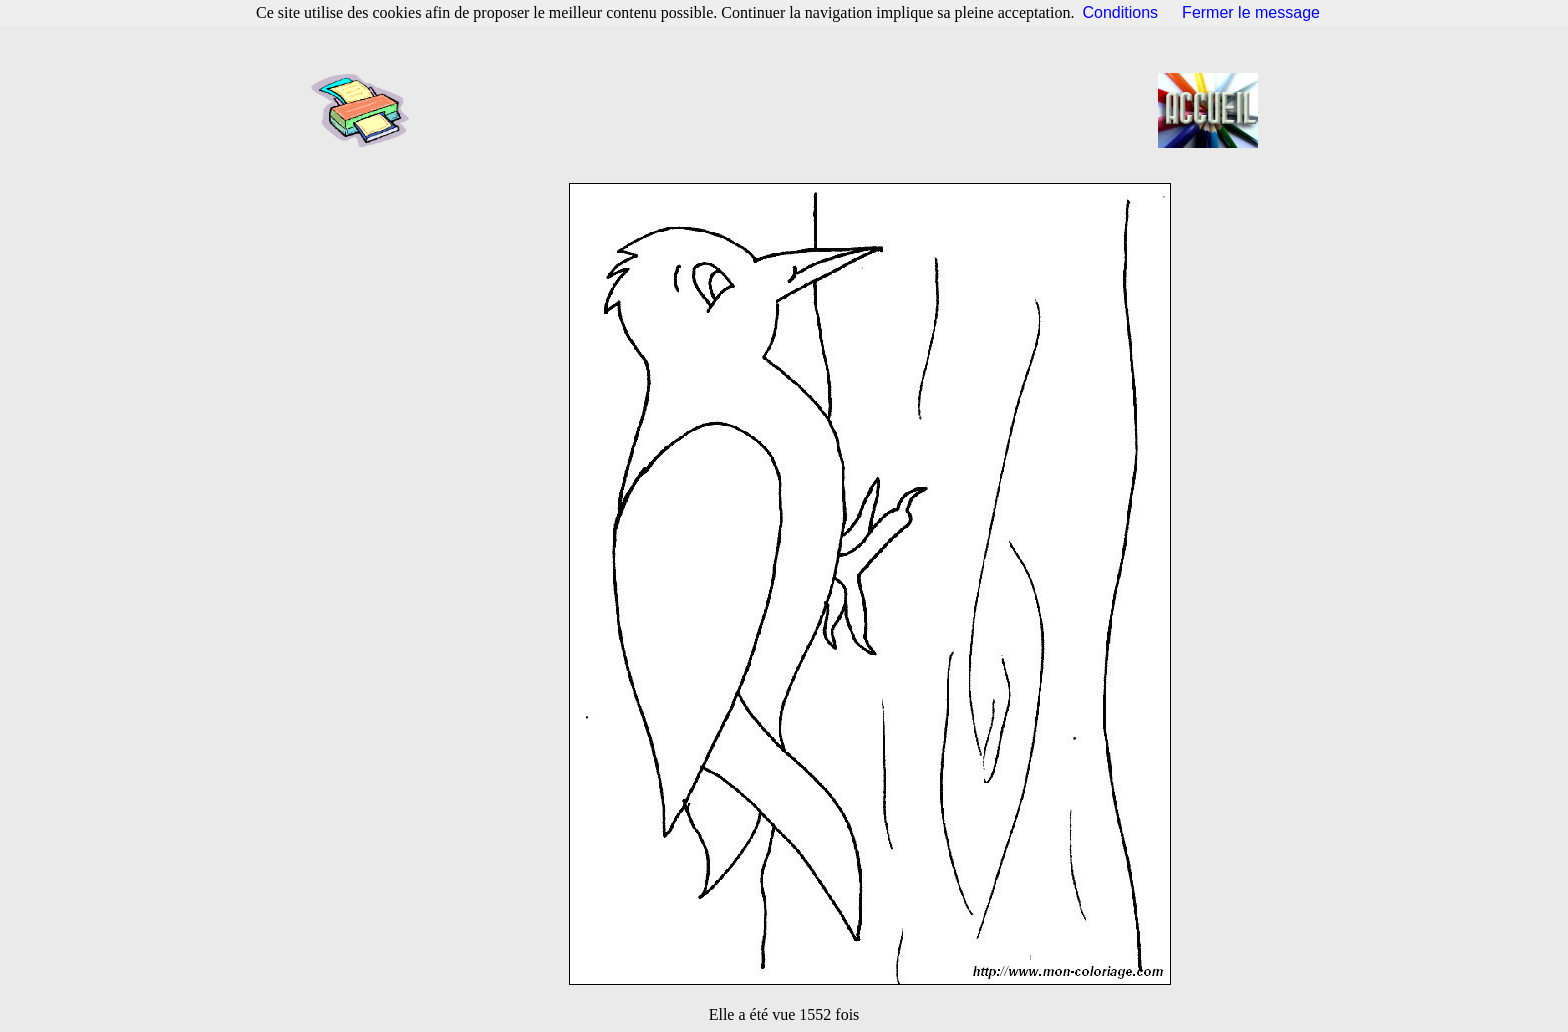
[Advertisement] (790, 110)
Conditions (1121, 12)
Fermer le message (1251, 12)
